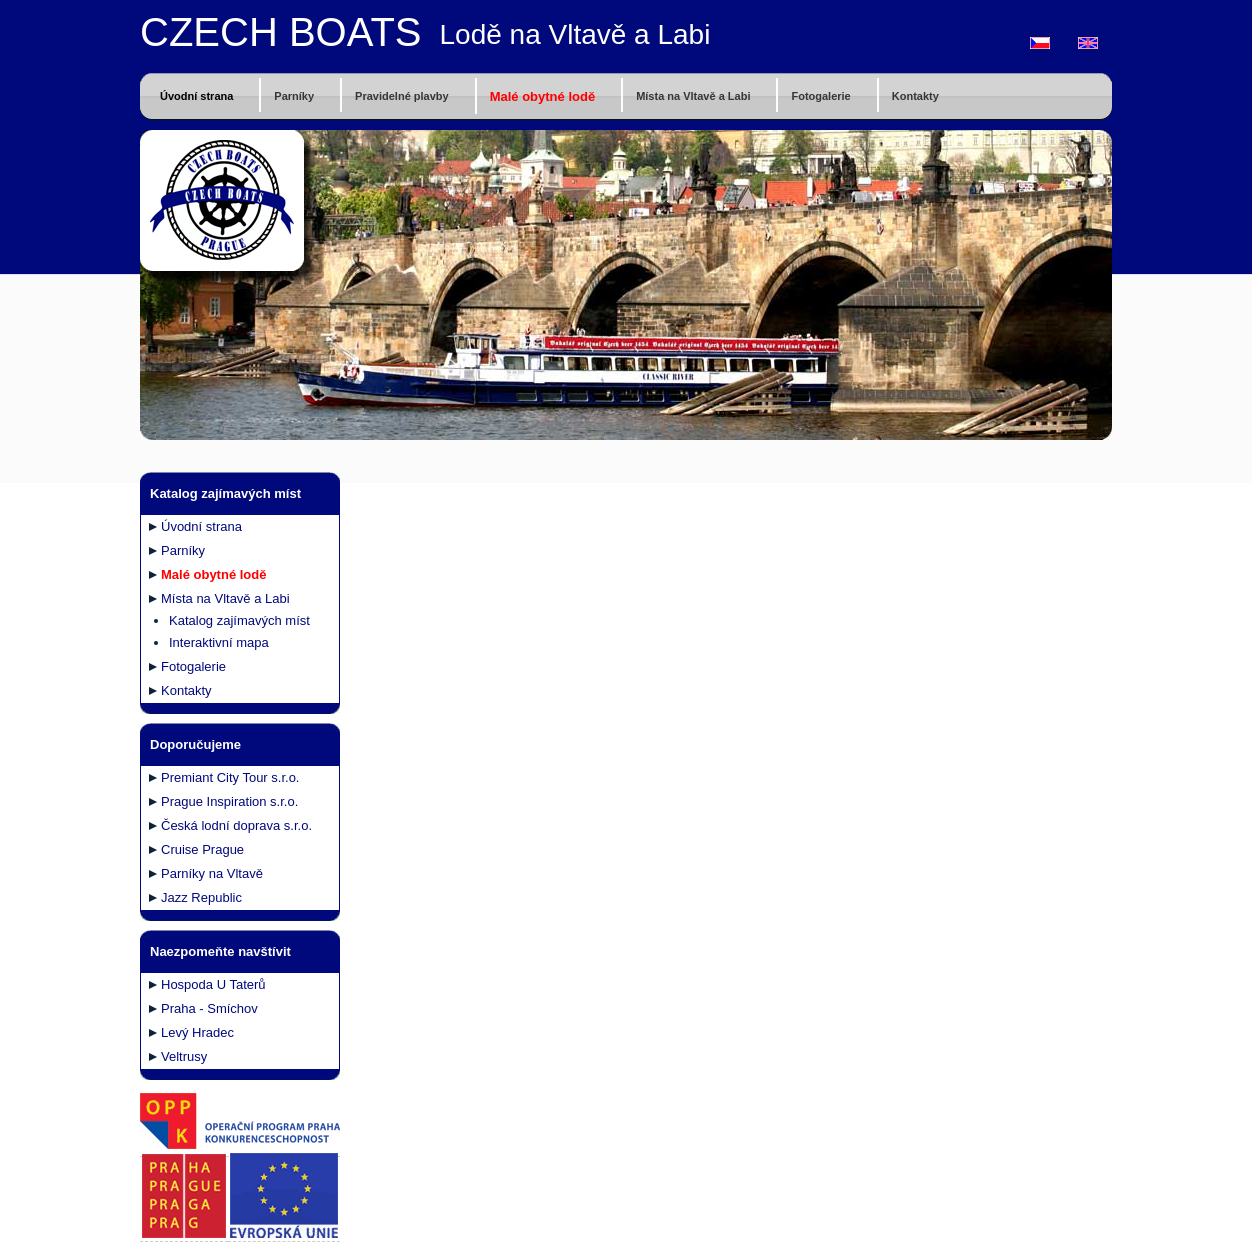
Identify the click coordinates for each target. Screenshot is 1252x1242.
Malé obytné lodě (542, 96)
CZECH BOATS (281, 32)
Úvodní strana (196, 96)
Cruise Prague (202, 849)
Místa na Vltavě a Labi (693, 96)
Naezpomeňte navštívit (220, 951)
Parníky (294, 96)
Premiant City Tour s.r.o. (230, 777)
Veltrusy (184, 1056)
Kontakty (915, 96)
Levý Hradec (197, 1032)
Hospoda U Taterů (213, 984)
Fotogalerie (820, 96)
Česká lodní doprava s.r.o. (236, 825)
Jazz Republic (201, 897)
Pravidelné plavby (402, 96)
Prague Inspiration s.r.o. (229, 801)
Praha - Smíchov (209, 1008)
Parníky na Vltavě (212, 873)
